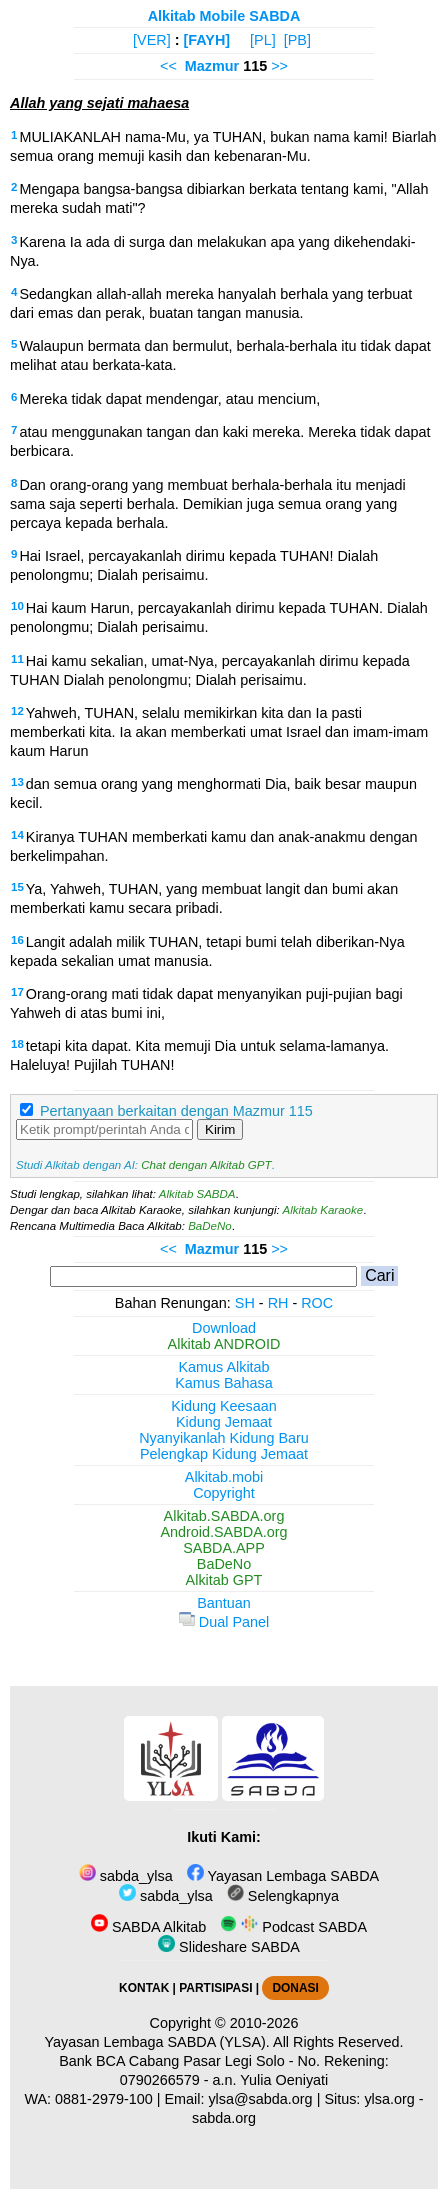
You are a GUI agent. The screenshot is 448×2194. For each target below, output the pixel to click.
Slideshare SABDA (229, 1947)
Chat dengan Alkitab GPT (206, 1165)
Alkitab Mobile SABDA (224, 16)
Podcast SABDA (293, 1927)
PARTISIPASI (215, 1988)
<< (168, 66)
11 (17, 659)
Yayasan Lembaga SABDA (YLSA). (157, 2042)
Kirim (220, 1129)
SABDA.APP (224, 1548)
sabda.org (224, 2118)
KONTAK (144, 1988)
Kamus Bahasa (224, 1383)
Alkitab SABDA (197, 1194)
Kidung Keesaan (224, 1406)
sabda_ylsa (126, 1876)
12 (17, 711)
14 (17, 835)
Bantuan (224, 1603)
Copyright (224, 1493)
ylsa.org (389, 2099)
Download (224, 1328)
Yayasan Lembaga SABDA (283, 1876)
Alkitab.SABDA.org (224, 1516)
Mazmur (212, 66)
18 (17, 1044)
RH (278, 1303)
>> (279, 66)
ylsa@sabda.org (260, 2099)
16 (17, 940)
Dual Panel (224, 1622)
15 (17, 887)
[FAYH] (206, 40)
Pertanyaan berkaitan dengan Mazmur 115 (176, 1111)
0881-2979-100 (104, 2099)
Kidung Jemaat (224, 1422)
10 (17, 606)
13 (17, 782)
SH (245, 1303)
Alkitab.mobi (224, 1477)
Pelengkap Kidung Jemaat (224, 1454)
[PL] (263, 40)
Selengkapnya (283, 1896)
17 (17, 992)
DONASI (295, 1988)
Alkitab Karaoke (323, 1210)
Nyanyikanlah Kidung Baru (224, 1438)
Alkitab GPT (224, 1580)
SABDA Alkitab (148, 1927)
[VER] (152, 40)
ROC (317, 1303)
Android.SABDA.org (223, 1532)
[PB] (297, 40)
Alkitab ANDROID (224, 1344)
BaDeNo (210, 1226)
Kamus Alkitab (223, 1367)
